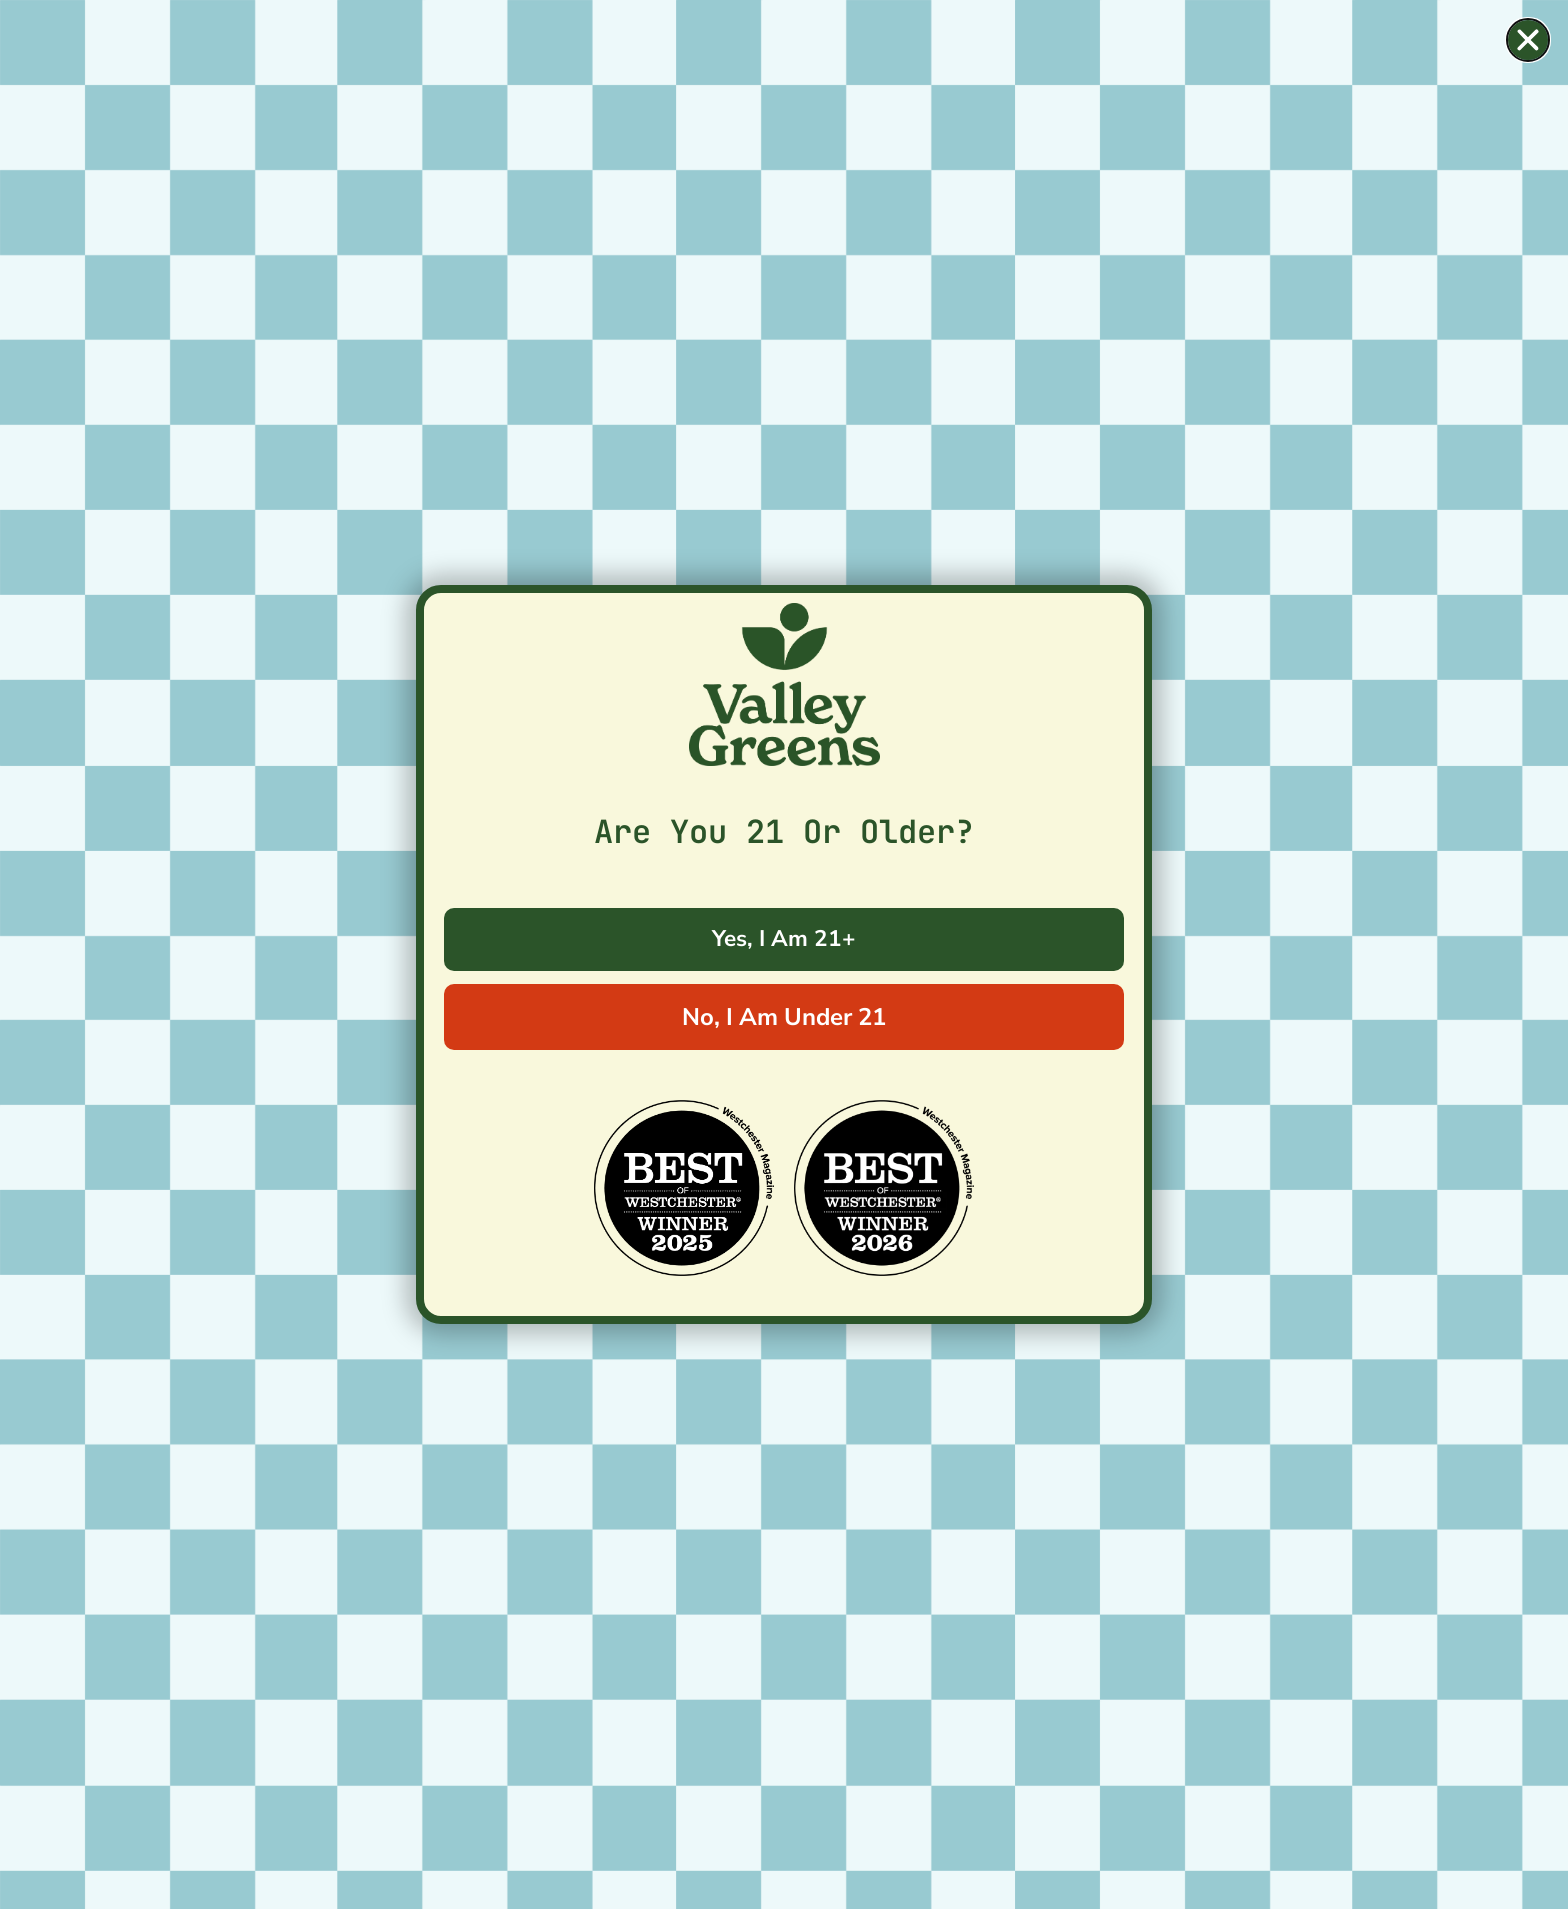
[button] (1528, 40)
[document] (784, 954)
